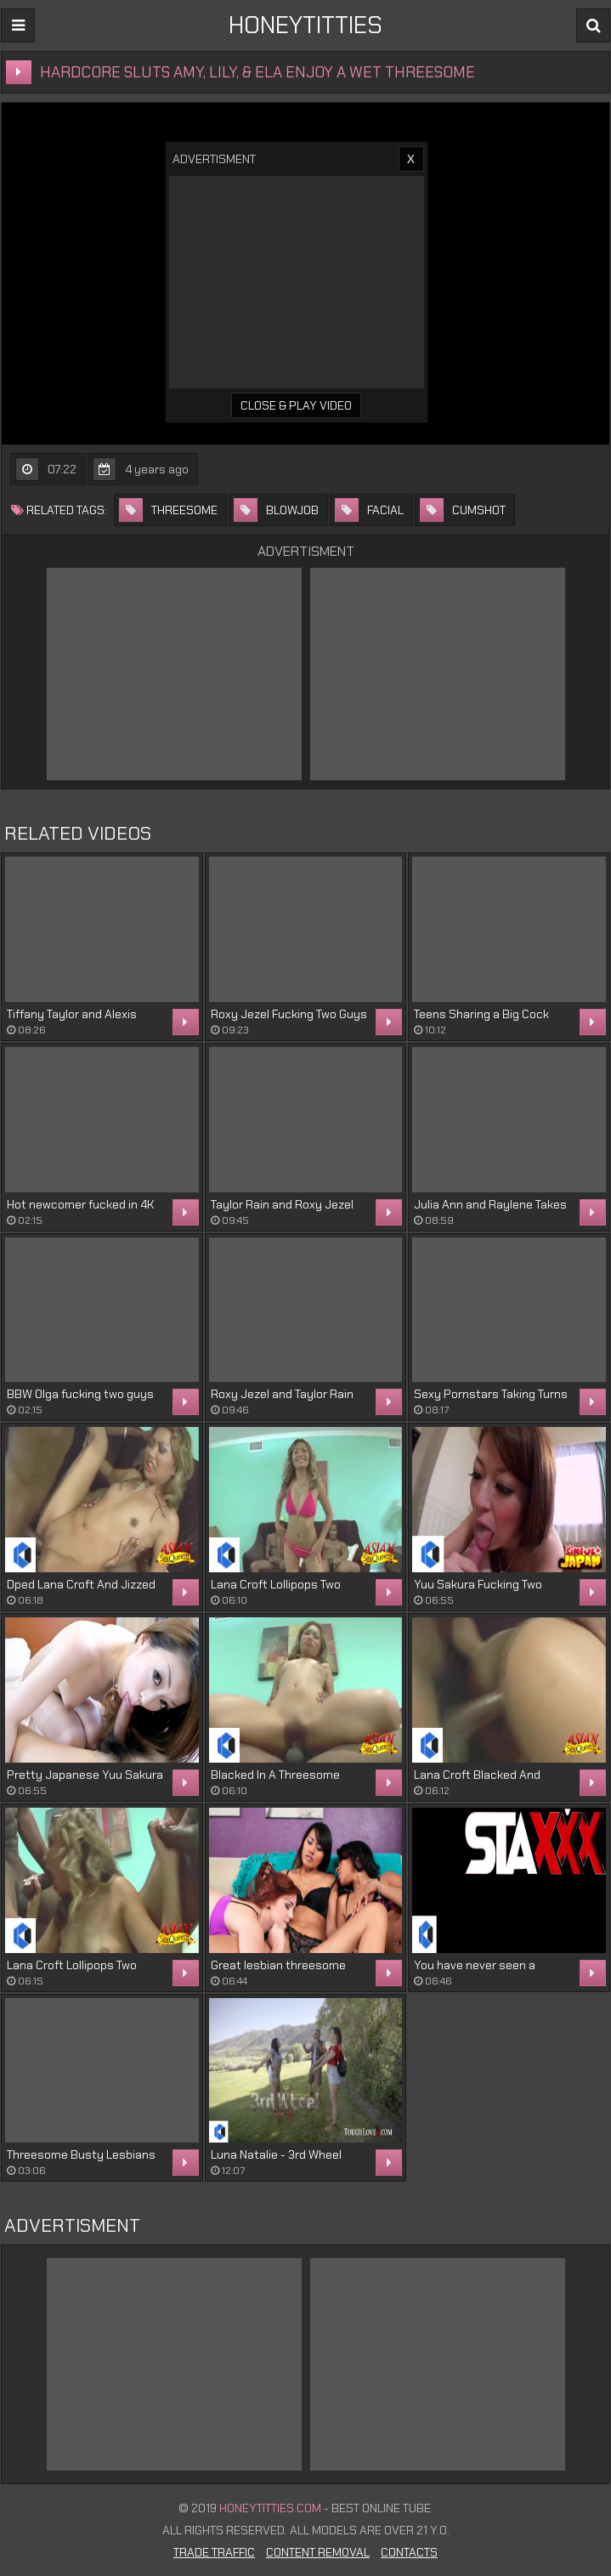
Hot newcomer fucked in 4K (80, 1204)
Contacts (409, 2552)
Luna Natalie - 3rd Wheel (276, 2154)
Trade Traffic (214, 2552)
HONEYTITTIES (305, 25)
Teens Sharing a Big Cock (481, 1014)
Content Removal (318, 2552)
